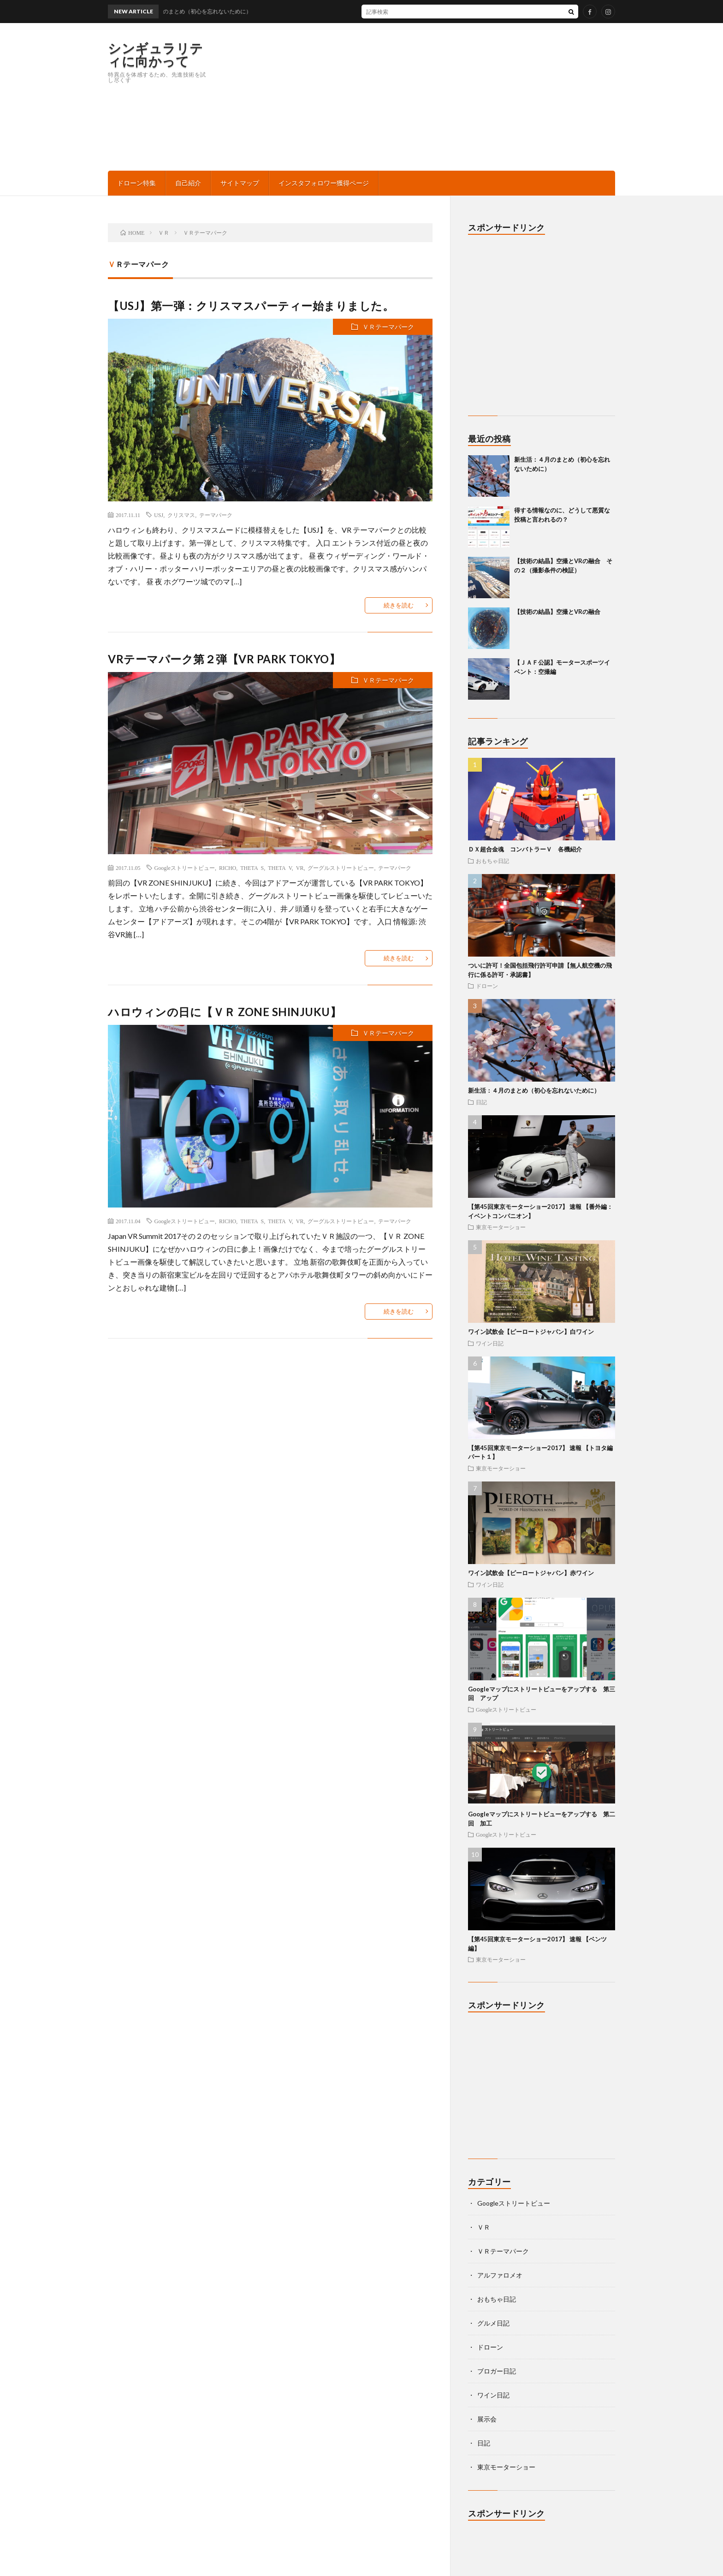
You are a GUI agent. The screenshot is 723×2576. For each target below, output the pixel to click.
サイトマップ (239, 183)
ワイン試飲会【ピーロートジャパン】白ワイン (531, 1331)
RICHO (227, 867)
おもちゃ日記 (492, 860)
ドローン (487, 985)
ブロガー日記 (496, 2371)
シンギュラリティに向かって (155, 54)
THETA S (252, 867)
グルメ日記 (493, 2323)
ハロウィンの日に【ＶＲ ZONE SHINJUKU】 (224, 1011)
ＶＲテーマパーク (388, 327)
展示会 (487, 2419)
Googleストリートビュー (184, 867)
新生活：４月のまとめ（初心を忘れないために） (534, 1090)
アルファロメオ (499, 2275)
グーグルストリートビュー (341, 867)
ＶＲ (483, 2227)
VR (300, 867)
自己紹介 (188, 183)
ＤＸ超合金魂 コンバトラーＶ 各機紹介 (525, 849)
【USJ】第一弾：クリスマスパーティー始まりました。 (251, 305)
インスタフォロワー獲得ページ (324, 183)
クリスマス (181, 515)
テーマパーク (215, 515)
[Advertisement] (447, 96)
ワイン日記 (490, 1343)
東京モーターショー (501, 1227)
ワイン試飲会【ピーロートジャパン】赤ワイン (531, 1573)
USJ (158, 515)
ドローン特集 (136, 183)
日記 (481, 1102)
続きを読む (399, 605)
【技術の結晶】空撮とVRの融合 (557, 611)
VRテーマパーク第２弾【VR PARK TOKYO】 (224, 659)
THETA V (279, 867)
